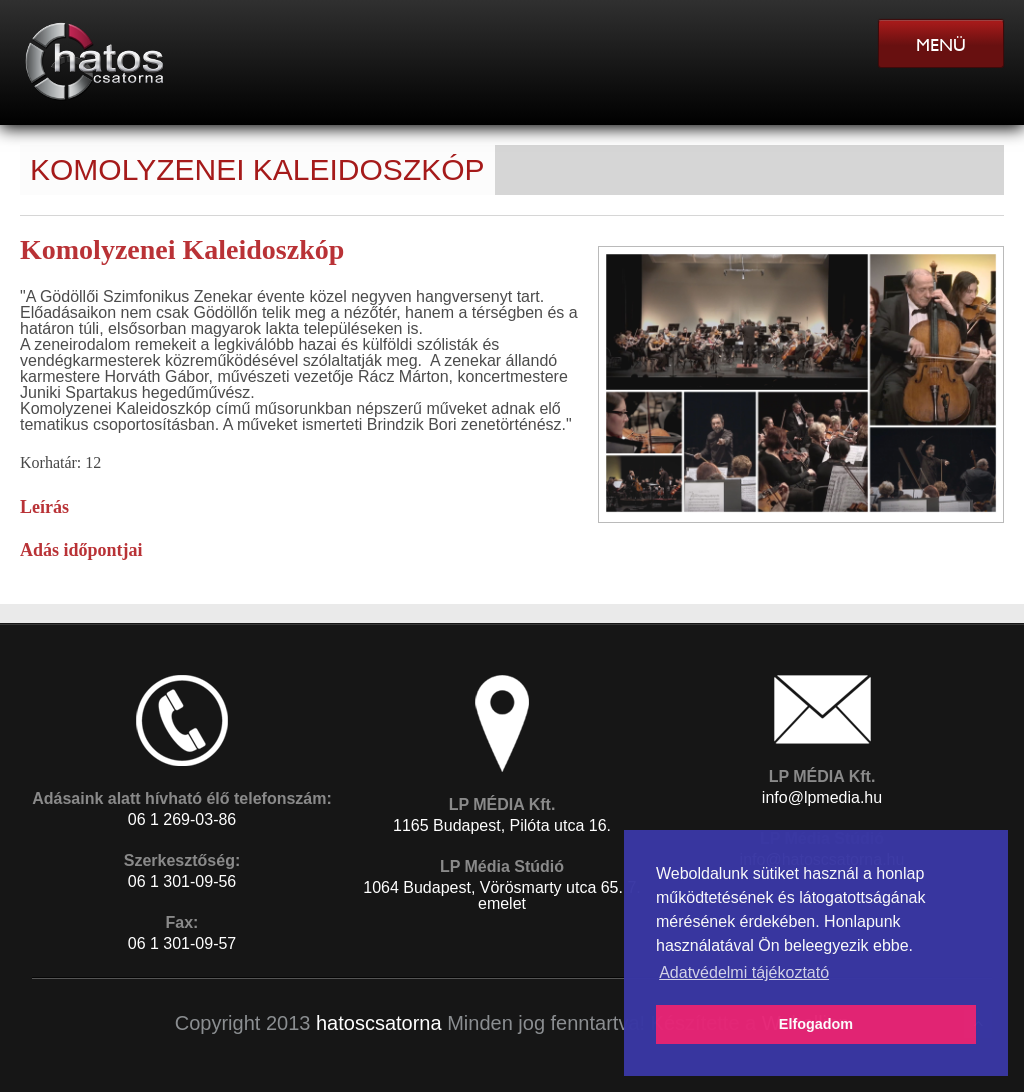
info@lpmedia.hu (822, 797)
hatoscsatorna (379, 1023)
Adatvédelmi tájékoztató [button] (744, 972)
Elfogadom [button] (816, 1024)
